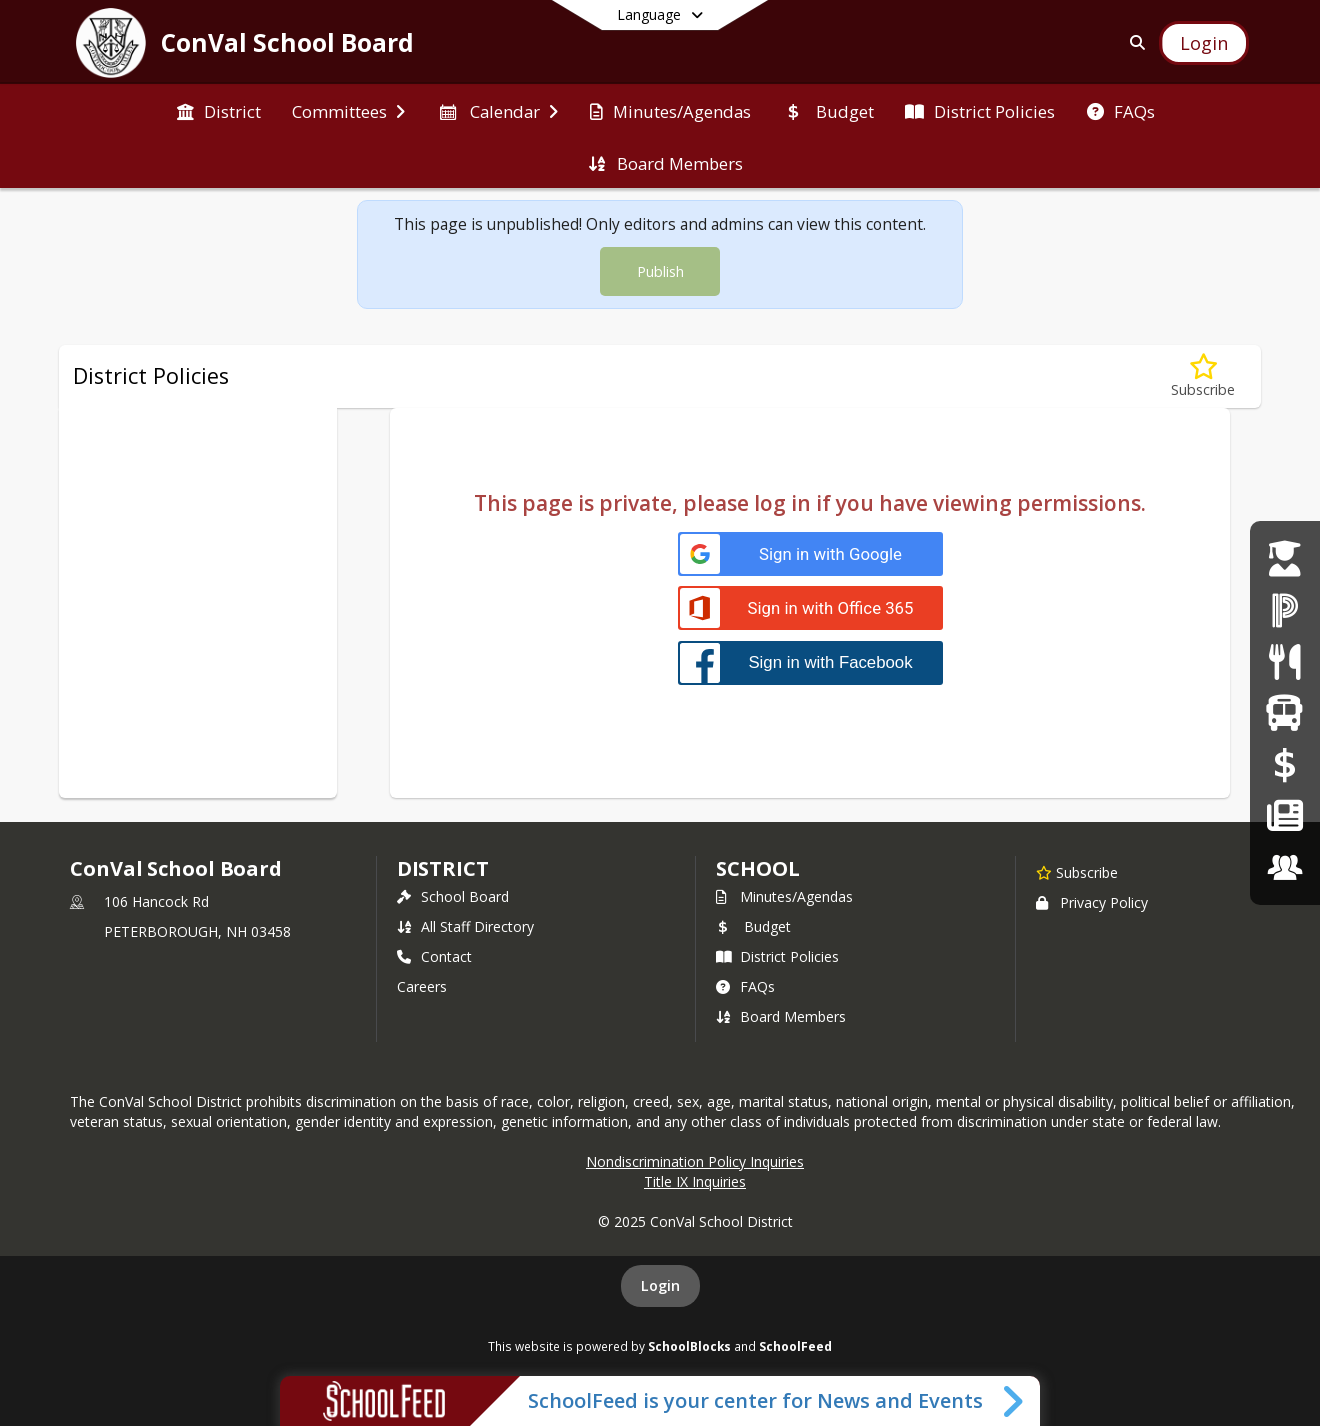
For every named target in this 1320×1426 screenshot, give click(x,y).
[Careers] (1285, 867)
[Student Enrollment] (1284, 558)
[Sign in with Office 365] (810, 608)
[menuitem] (219, 110)
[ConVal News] (1284, 815)
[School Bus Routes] (1284, 712)
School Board (453, 896)
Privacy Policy (1092, 902)
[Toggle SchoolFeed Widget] (1014, 1401)
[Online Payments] (1285, 764)
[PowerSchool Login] (1285, 609)
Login (660, 1285)
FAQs (745, 986)
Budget (753, 926)
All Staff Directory (465, 926)
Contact (434, 956)
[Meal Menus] (1284, 661)
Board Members (781, 1016)
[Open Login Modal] (1204, 43)
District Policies (777, 956)
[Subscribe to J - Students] (1203, 376)
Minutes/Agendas (784, 896)
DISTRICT (443, 868)
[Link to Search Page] (1133, 42)
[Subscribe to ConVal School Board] (1077, 872)
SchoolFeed (795, 1346)
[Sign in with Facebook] (810, 662)
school (757, 868)
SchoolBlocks (689, 1346)
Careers (422, 986)
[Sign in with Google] (810, 554)
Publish (660, 271)
